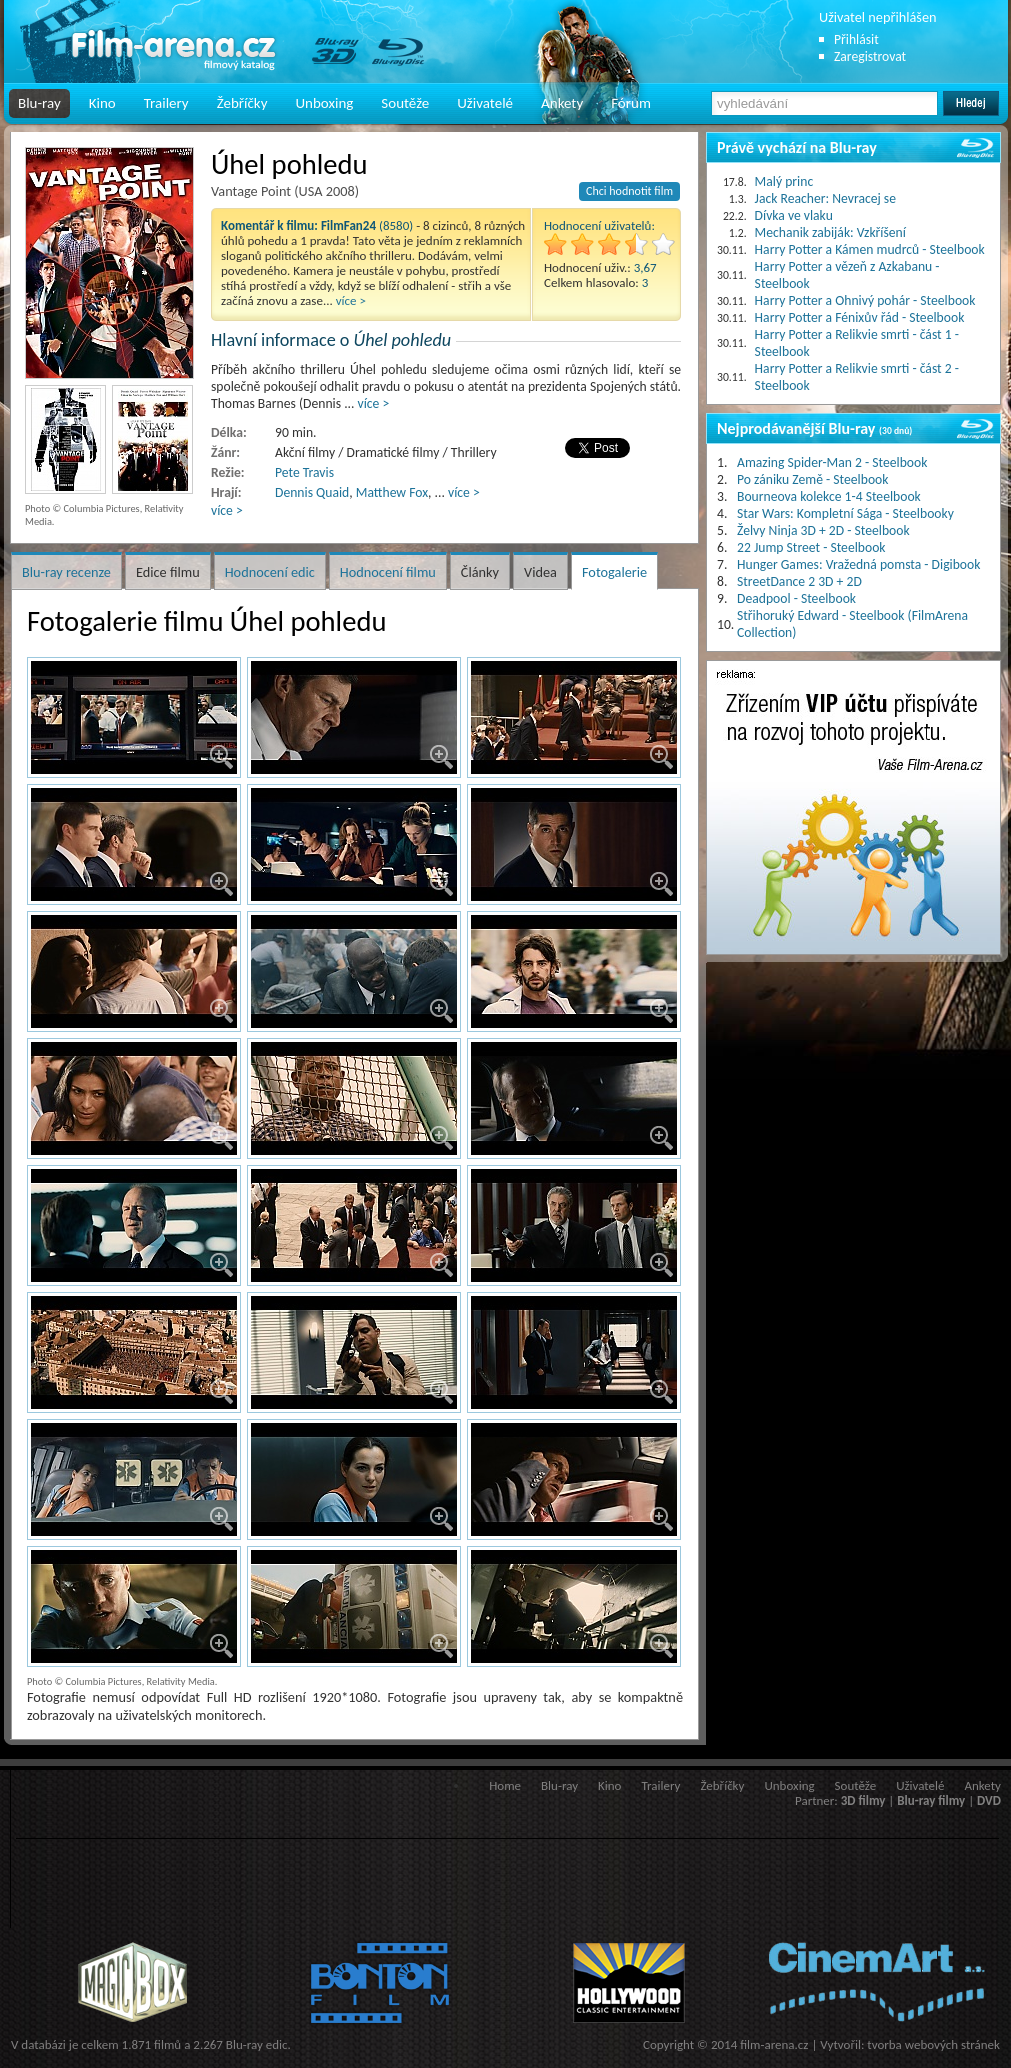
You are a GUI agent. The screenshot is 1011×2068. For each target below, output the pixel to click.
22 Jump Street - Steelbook (811, 547)
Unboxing (324, 103)
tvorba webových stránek (933, 2044)
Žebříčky (242, 103)
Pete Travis (304, 472)
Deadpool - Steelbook (796, 598)
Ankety (562, 103)
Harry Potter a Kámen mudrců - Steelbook (870, 249)
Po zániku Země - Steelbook (812, 479)
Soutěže (405, 103)
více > (351, 300)
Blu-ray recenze (66, 572)
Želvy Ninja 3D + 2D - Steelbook (823, 530)
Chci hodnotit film (629, 191)
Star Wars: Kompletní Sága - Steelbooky (845, 513)
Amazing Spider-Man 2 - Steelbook (832, 462)
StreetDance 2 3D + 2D (799, 581)
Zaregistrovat (870, 56)
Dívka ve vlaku (794, 215)
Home (505, 1785)
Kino (102, 103)
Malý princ (784, 181)
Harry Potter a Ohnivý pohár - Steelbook (865, 300)
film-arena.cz (774, 2044)
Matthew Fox (392, 492)
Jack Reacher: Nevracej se (825, 198)
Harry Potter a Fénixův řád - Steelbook (860, 317)
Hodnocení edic (270, 572)
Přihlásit (856, 39)
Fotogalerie (614, 572)
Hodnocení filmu (388, 572)
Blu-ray (39, 103)
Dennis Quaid (312, 492)
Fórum (631, 103)
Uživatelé (485, 103)
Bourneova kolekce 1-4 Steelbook (829, 496)
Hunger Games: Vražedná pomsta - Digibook (858, 564)
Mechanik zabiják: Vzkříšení (830, 232)
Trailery (166, 103)
